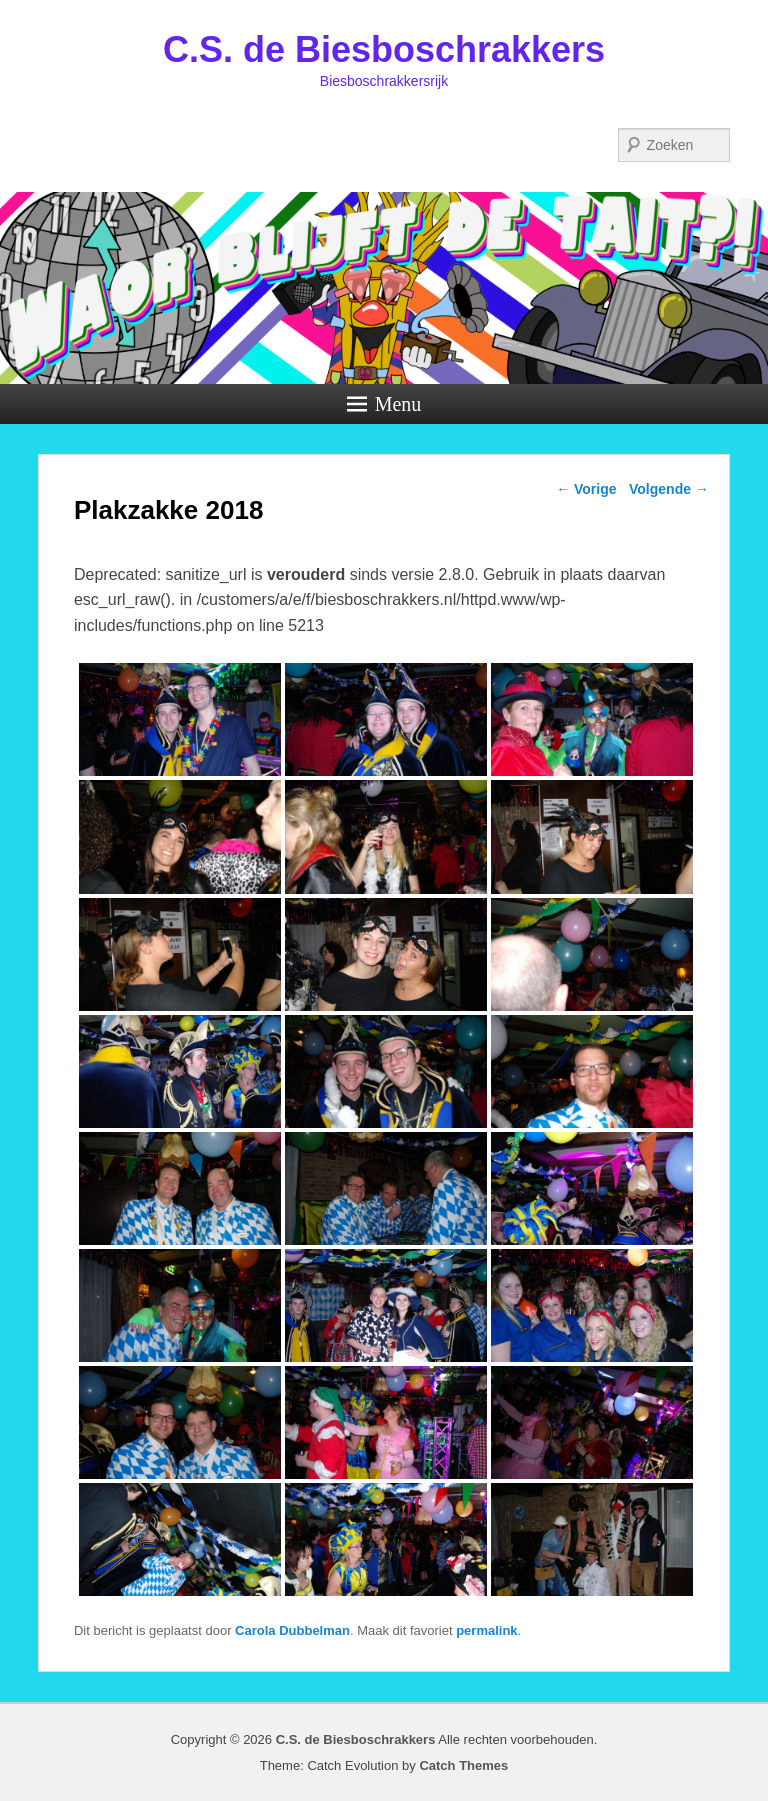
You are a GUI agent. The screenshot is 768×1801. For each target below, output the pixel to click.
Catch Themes (463, 1765)
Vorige (586, 489)
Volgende (669, 489)
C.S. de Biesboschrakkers (384, 49)
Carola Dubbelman (292, 1630)
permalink (486, 1630)
